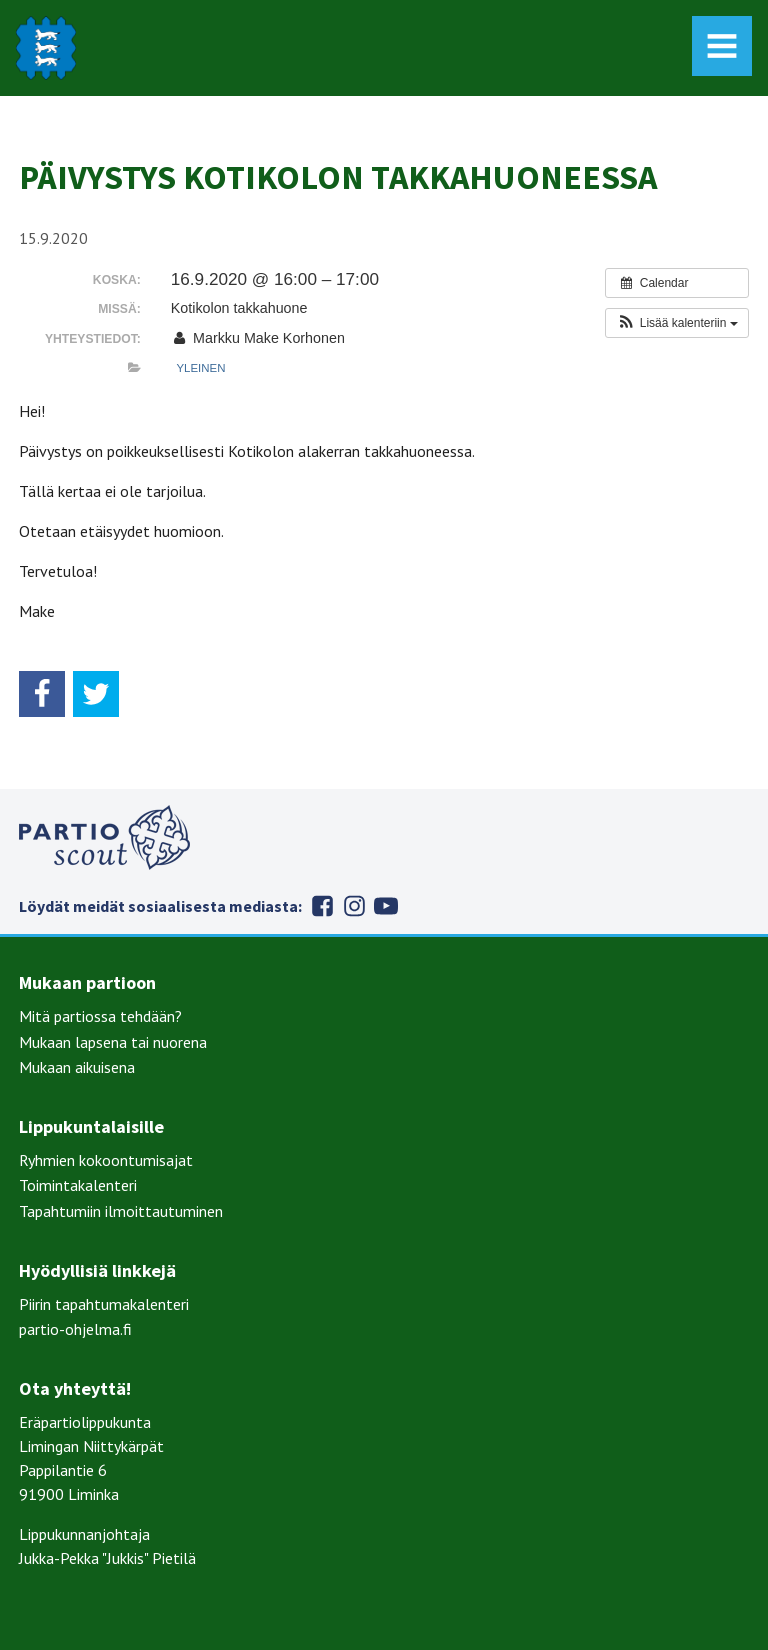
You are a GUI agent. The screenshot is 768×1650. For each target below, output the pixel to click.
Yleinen (200, 368)
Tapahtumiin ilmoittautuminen (121, 1211)
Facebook (322, 906)
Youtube (386, 906)
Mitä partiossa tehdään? (100, 1016)
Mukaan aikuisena (77, 1067)
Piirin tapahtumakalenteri (104, 1304)
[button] (676, 323)
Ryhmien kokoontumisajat (106, 1160)
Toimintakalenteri (78, 1185)
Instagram (354, 906)
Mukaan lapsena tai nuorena (113, 1042)
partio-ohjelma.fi (75, 1329)
